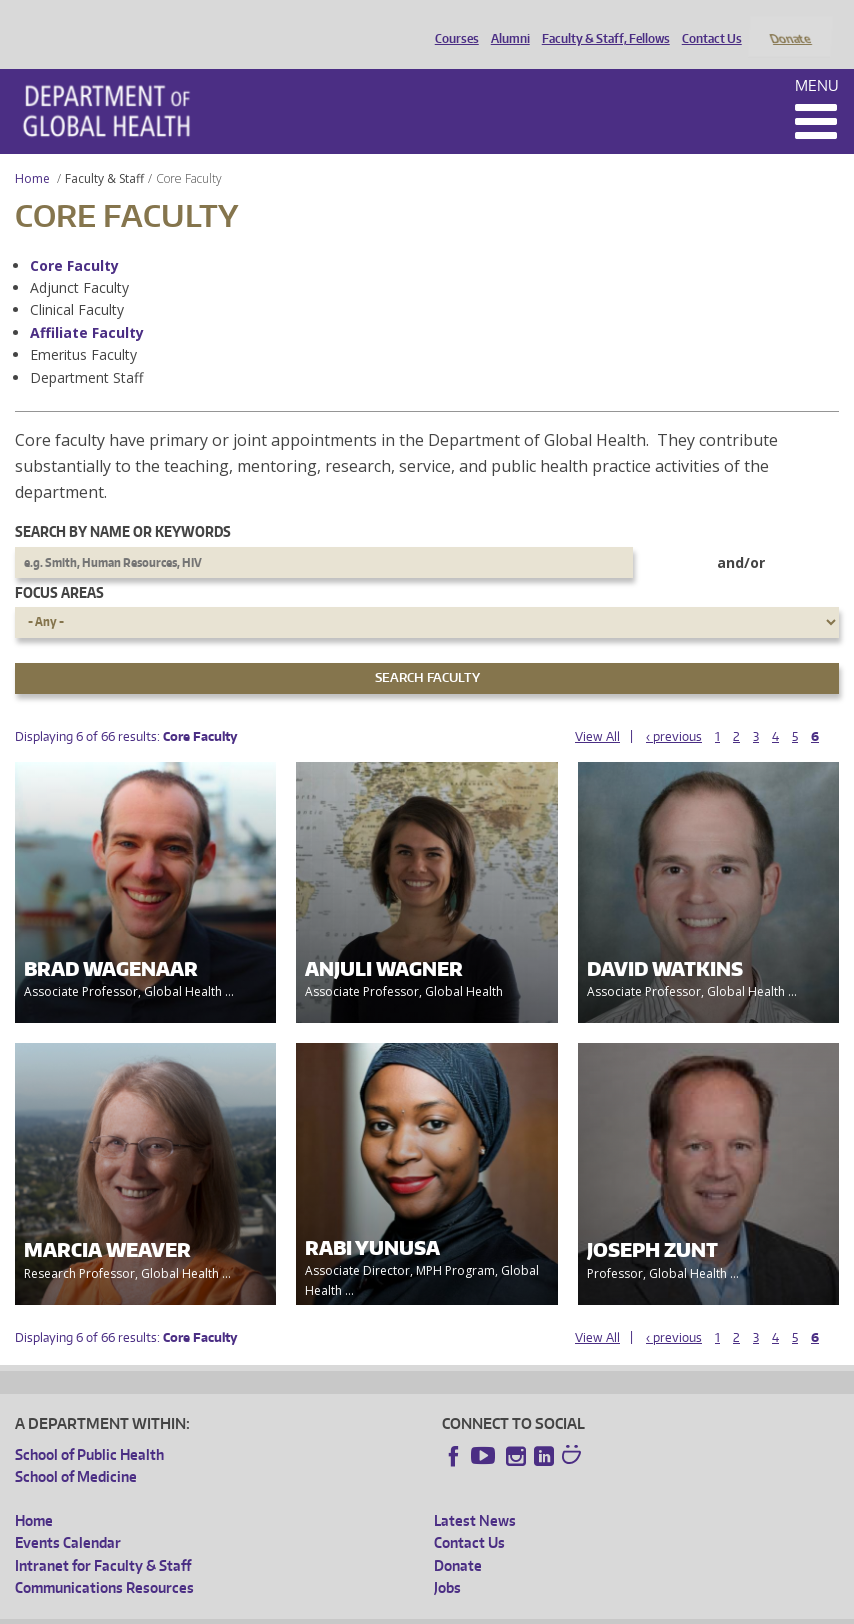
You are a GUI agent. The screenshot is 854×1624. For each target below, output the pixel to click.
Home (32, 151)
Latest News (475, 1493)
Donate (789, 23)
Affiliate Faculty (87, 305)
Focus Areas (59, 565)
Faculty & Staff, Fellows (601, 23)
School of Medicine (76, 1450)
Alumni (505, 23)
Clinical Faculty (77, 283)
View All (597, 709)
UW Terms (360, 1608)
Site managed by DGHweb (479, 1608)
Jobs (447, 1560)
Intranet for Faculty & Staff (103, 1538)
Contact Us (707, 23)
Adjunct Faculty (79, 260)
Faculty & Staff (104, 151)
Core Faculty (74, 238)
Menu (817, 58)
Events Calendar (68, 1516)
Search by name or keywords (123, 505)
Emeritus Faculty (83, 328)
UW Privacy (279, 1608)
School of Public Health (89, 1427)
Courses (452, 23)
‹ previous (674, 709)
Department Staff (86, 350)
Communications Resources (104, 1560)
